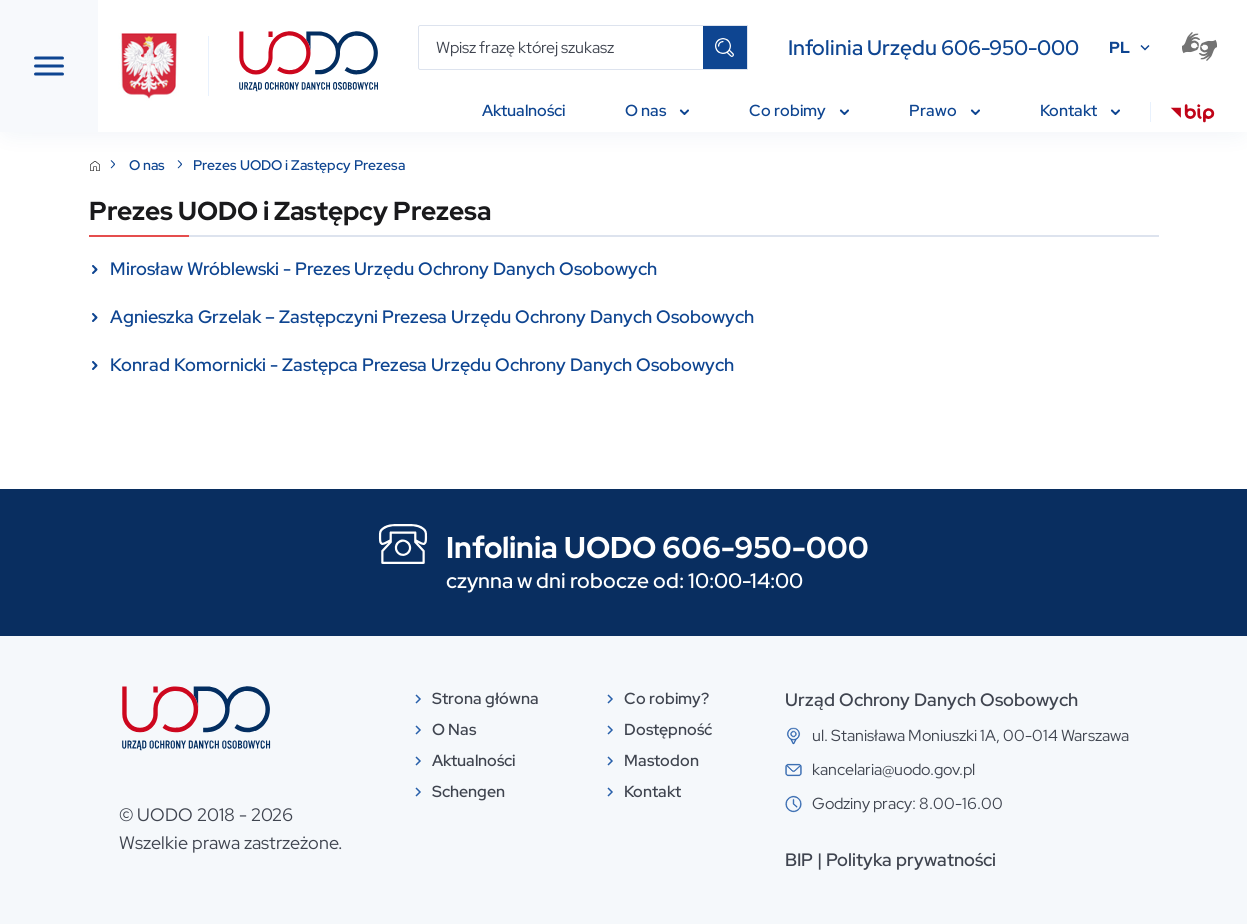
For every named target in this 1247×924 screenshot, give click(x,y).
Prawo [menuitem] (944, 110)
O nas (374, 165)
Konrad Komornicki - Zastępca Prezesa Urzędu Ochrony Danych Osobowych (648, 364)
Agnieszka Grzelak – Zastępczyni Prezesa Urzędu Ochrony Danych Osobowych (658, 316)
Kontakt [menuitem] (1080, 110)
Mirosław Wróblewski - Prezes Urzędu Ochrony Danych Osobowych (609, 268)
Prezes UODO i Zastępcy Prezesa (525, 165)
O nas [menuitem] (657, 110)
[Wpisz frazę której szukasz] (562, 47)
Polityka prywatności (999, 859)
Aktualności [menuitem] (523, 110)
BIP (887, 859)
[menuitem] (1192, 116)
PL (1119, 47)
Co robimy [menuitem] (799, 110)
